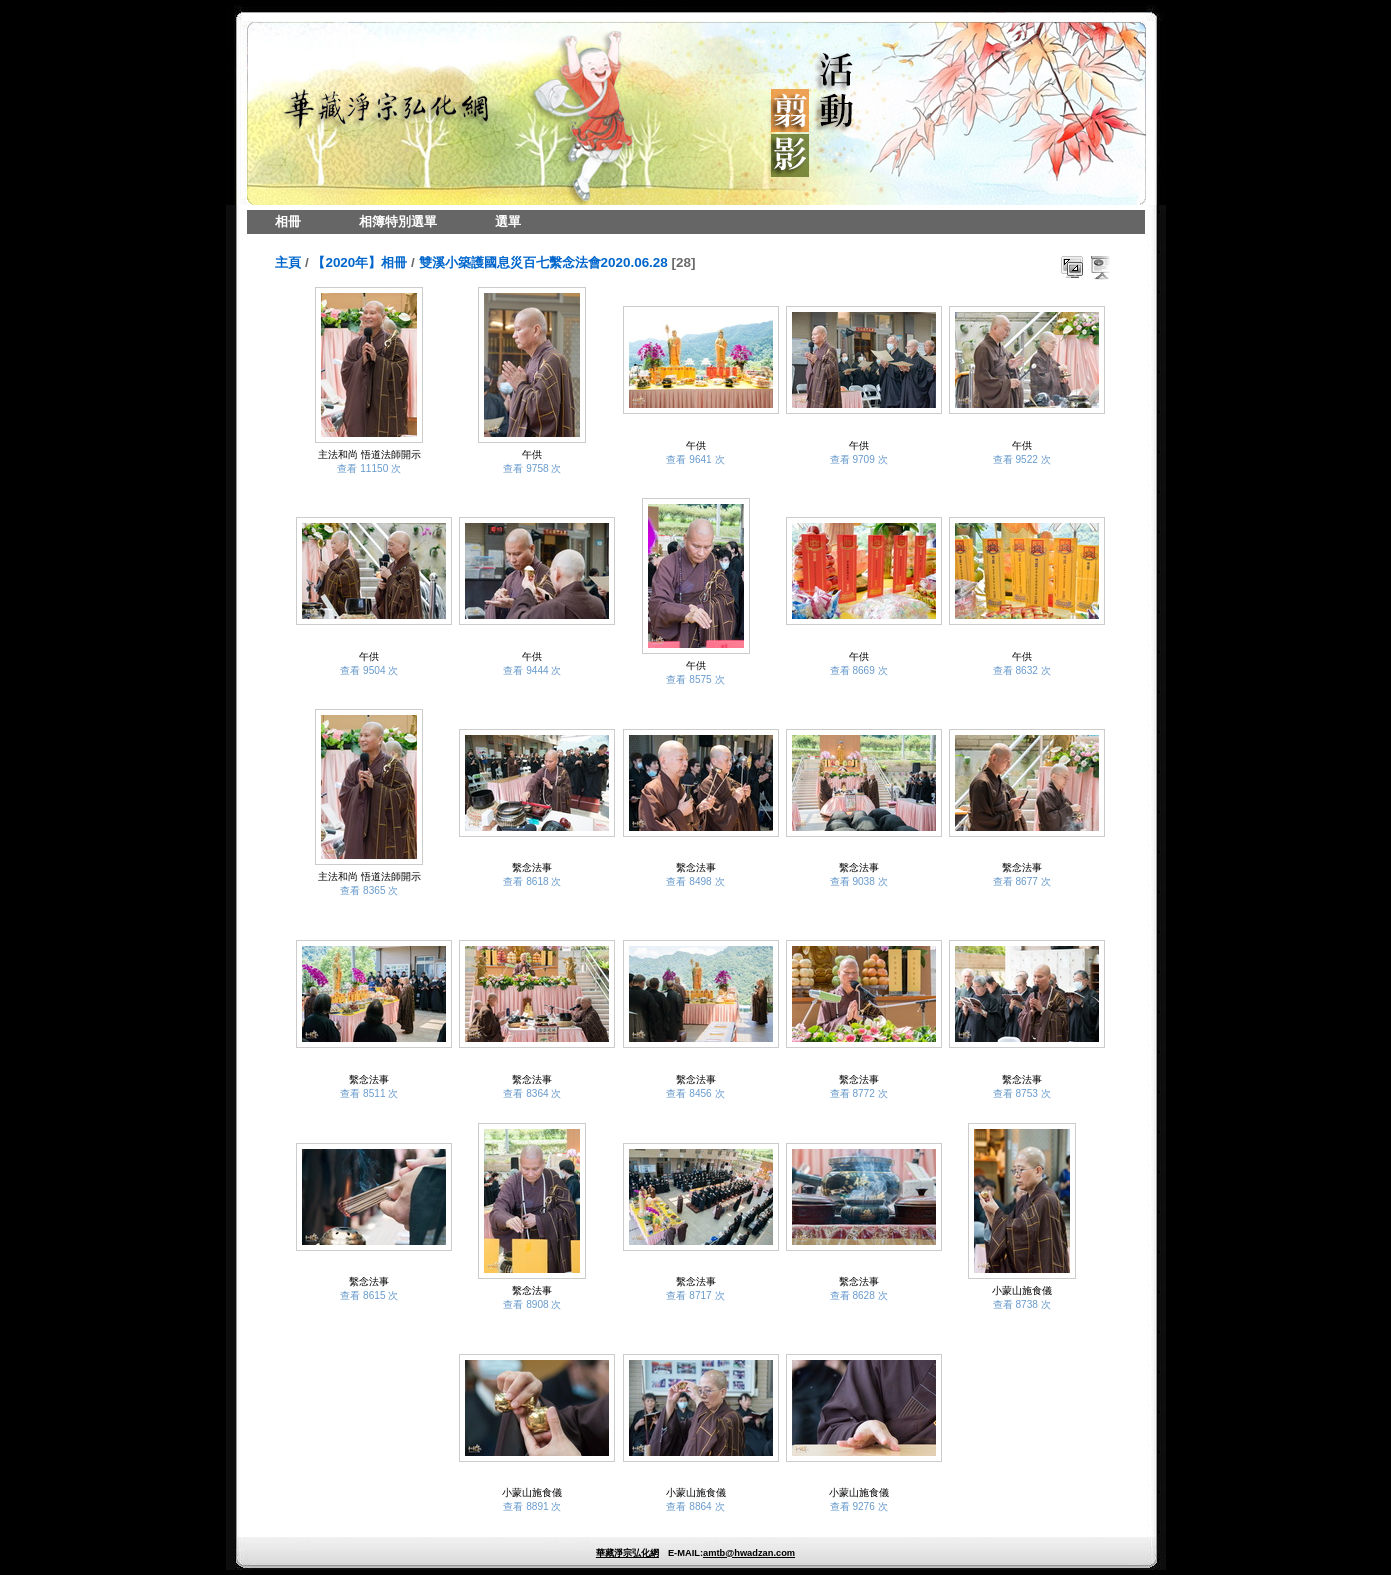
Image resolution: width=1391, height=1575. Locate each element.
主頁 (288, 262)
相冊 (288, 221)
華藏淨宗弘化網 (627, 1553)
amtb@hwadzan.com (749, 1553)
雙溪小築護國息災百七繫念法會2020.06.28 (543, 262)
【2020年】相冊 (359, 262)
